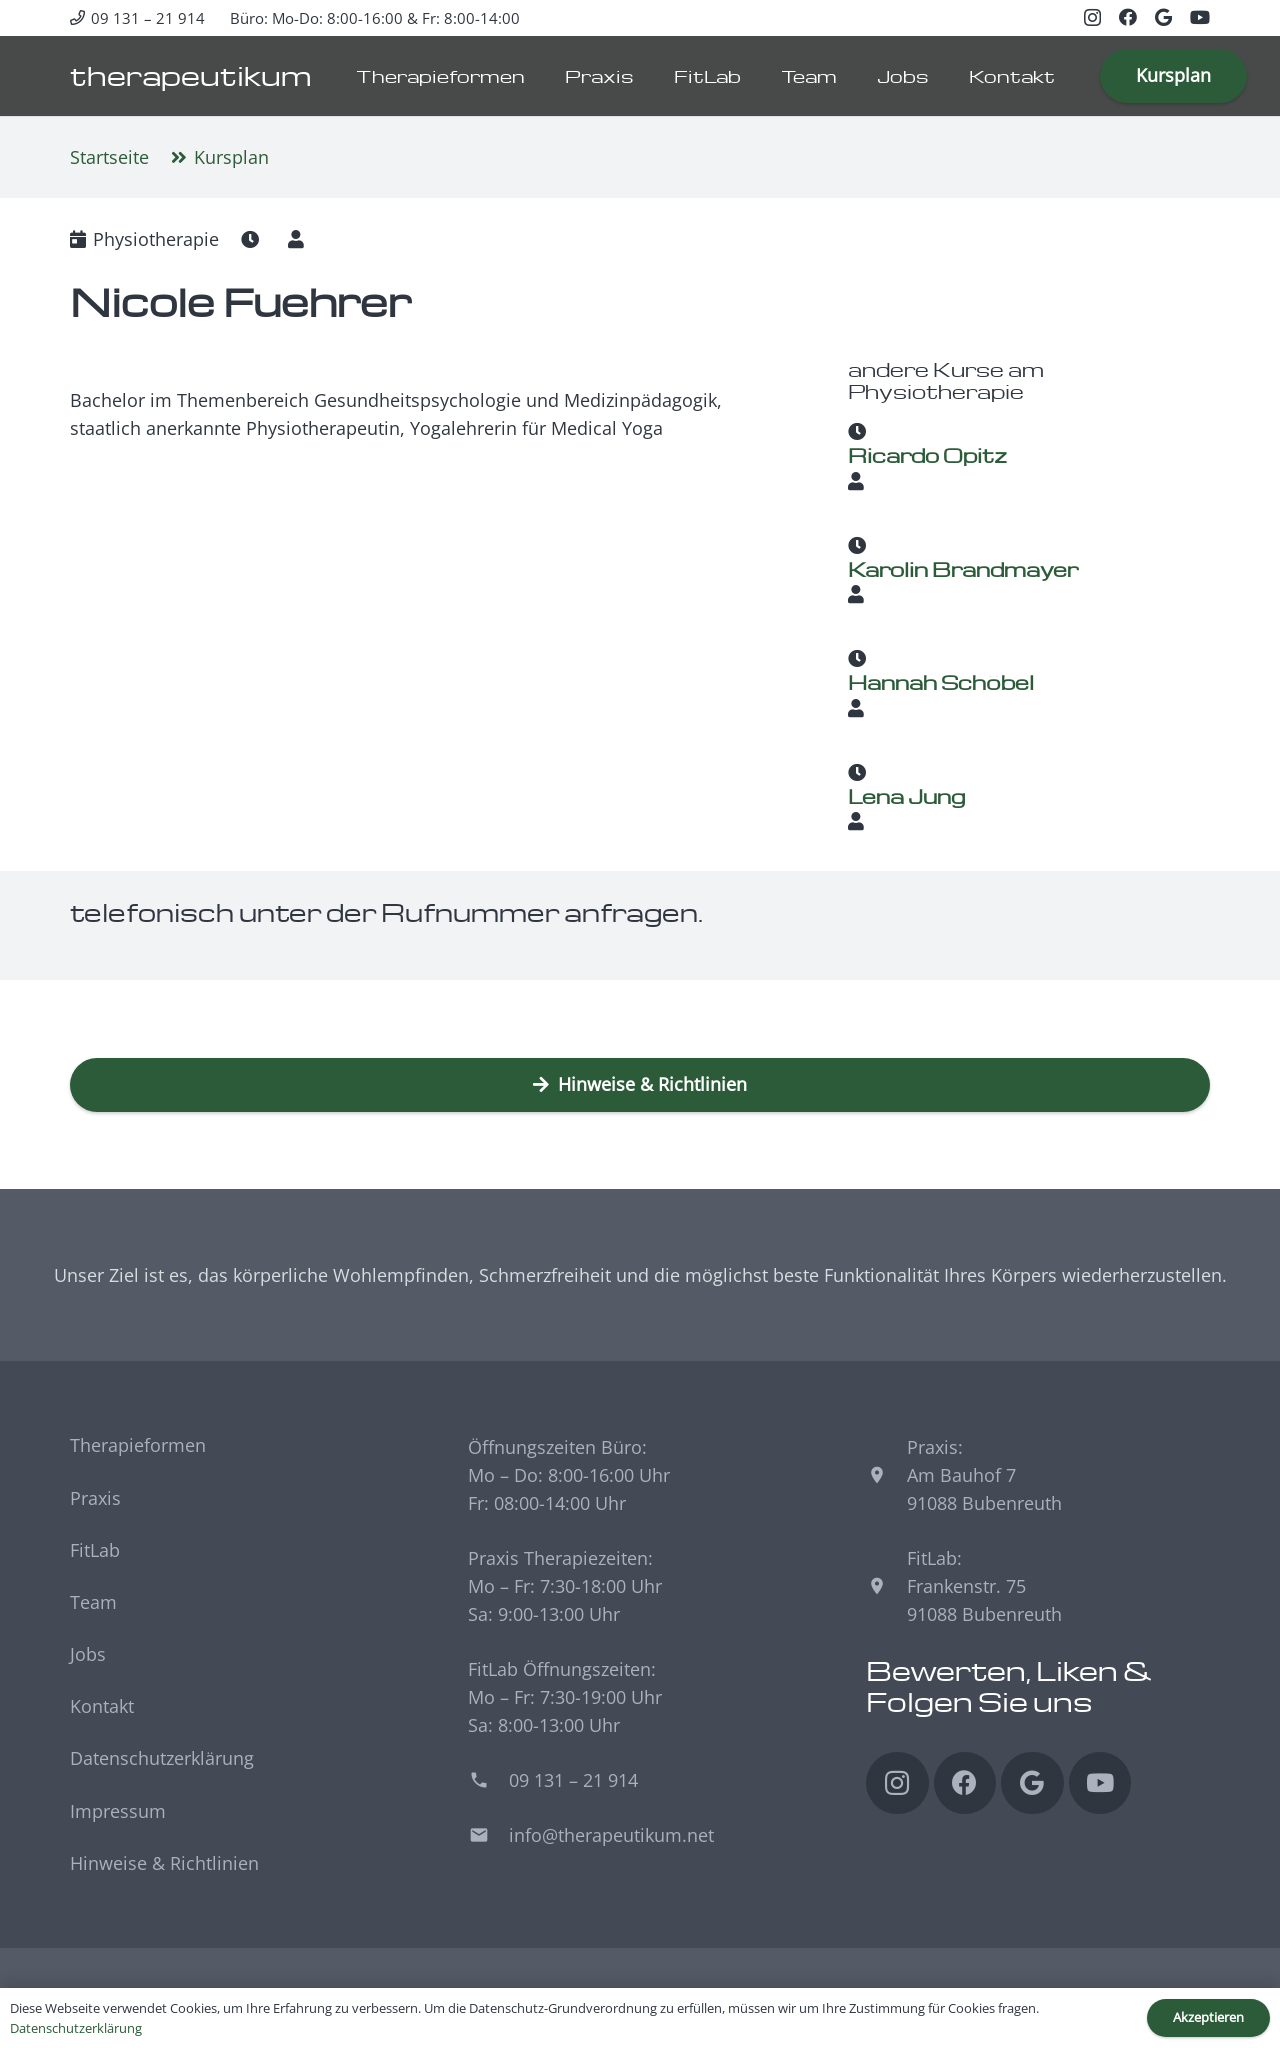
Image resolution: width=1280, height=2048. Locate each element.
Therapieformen (138, 1445)
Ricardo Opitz (927, 455)
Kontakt (102, 1706)
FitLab (95, 1550)
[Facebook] (1128, 17)
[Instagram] (1092, 18)
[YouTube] (1200, 17)
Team (93, 1602)
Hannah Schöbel (941, 682)
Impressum (118, 1811)
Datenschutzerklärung (162, 1758)
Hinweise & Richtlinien (164, 1863)
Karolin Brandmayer (963, 568)
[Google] (1163, 17)
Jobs (88, 1654)
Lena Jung (906, 796)
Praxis (95, 1498)
